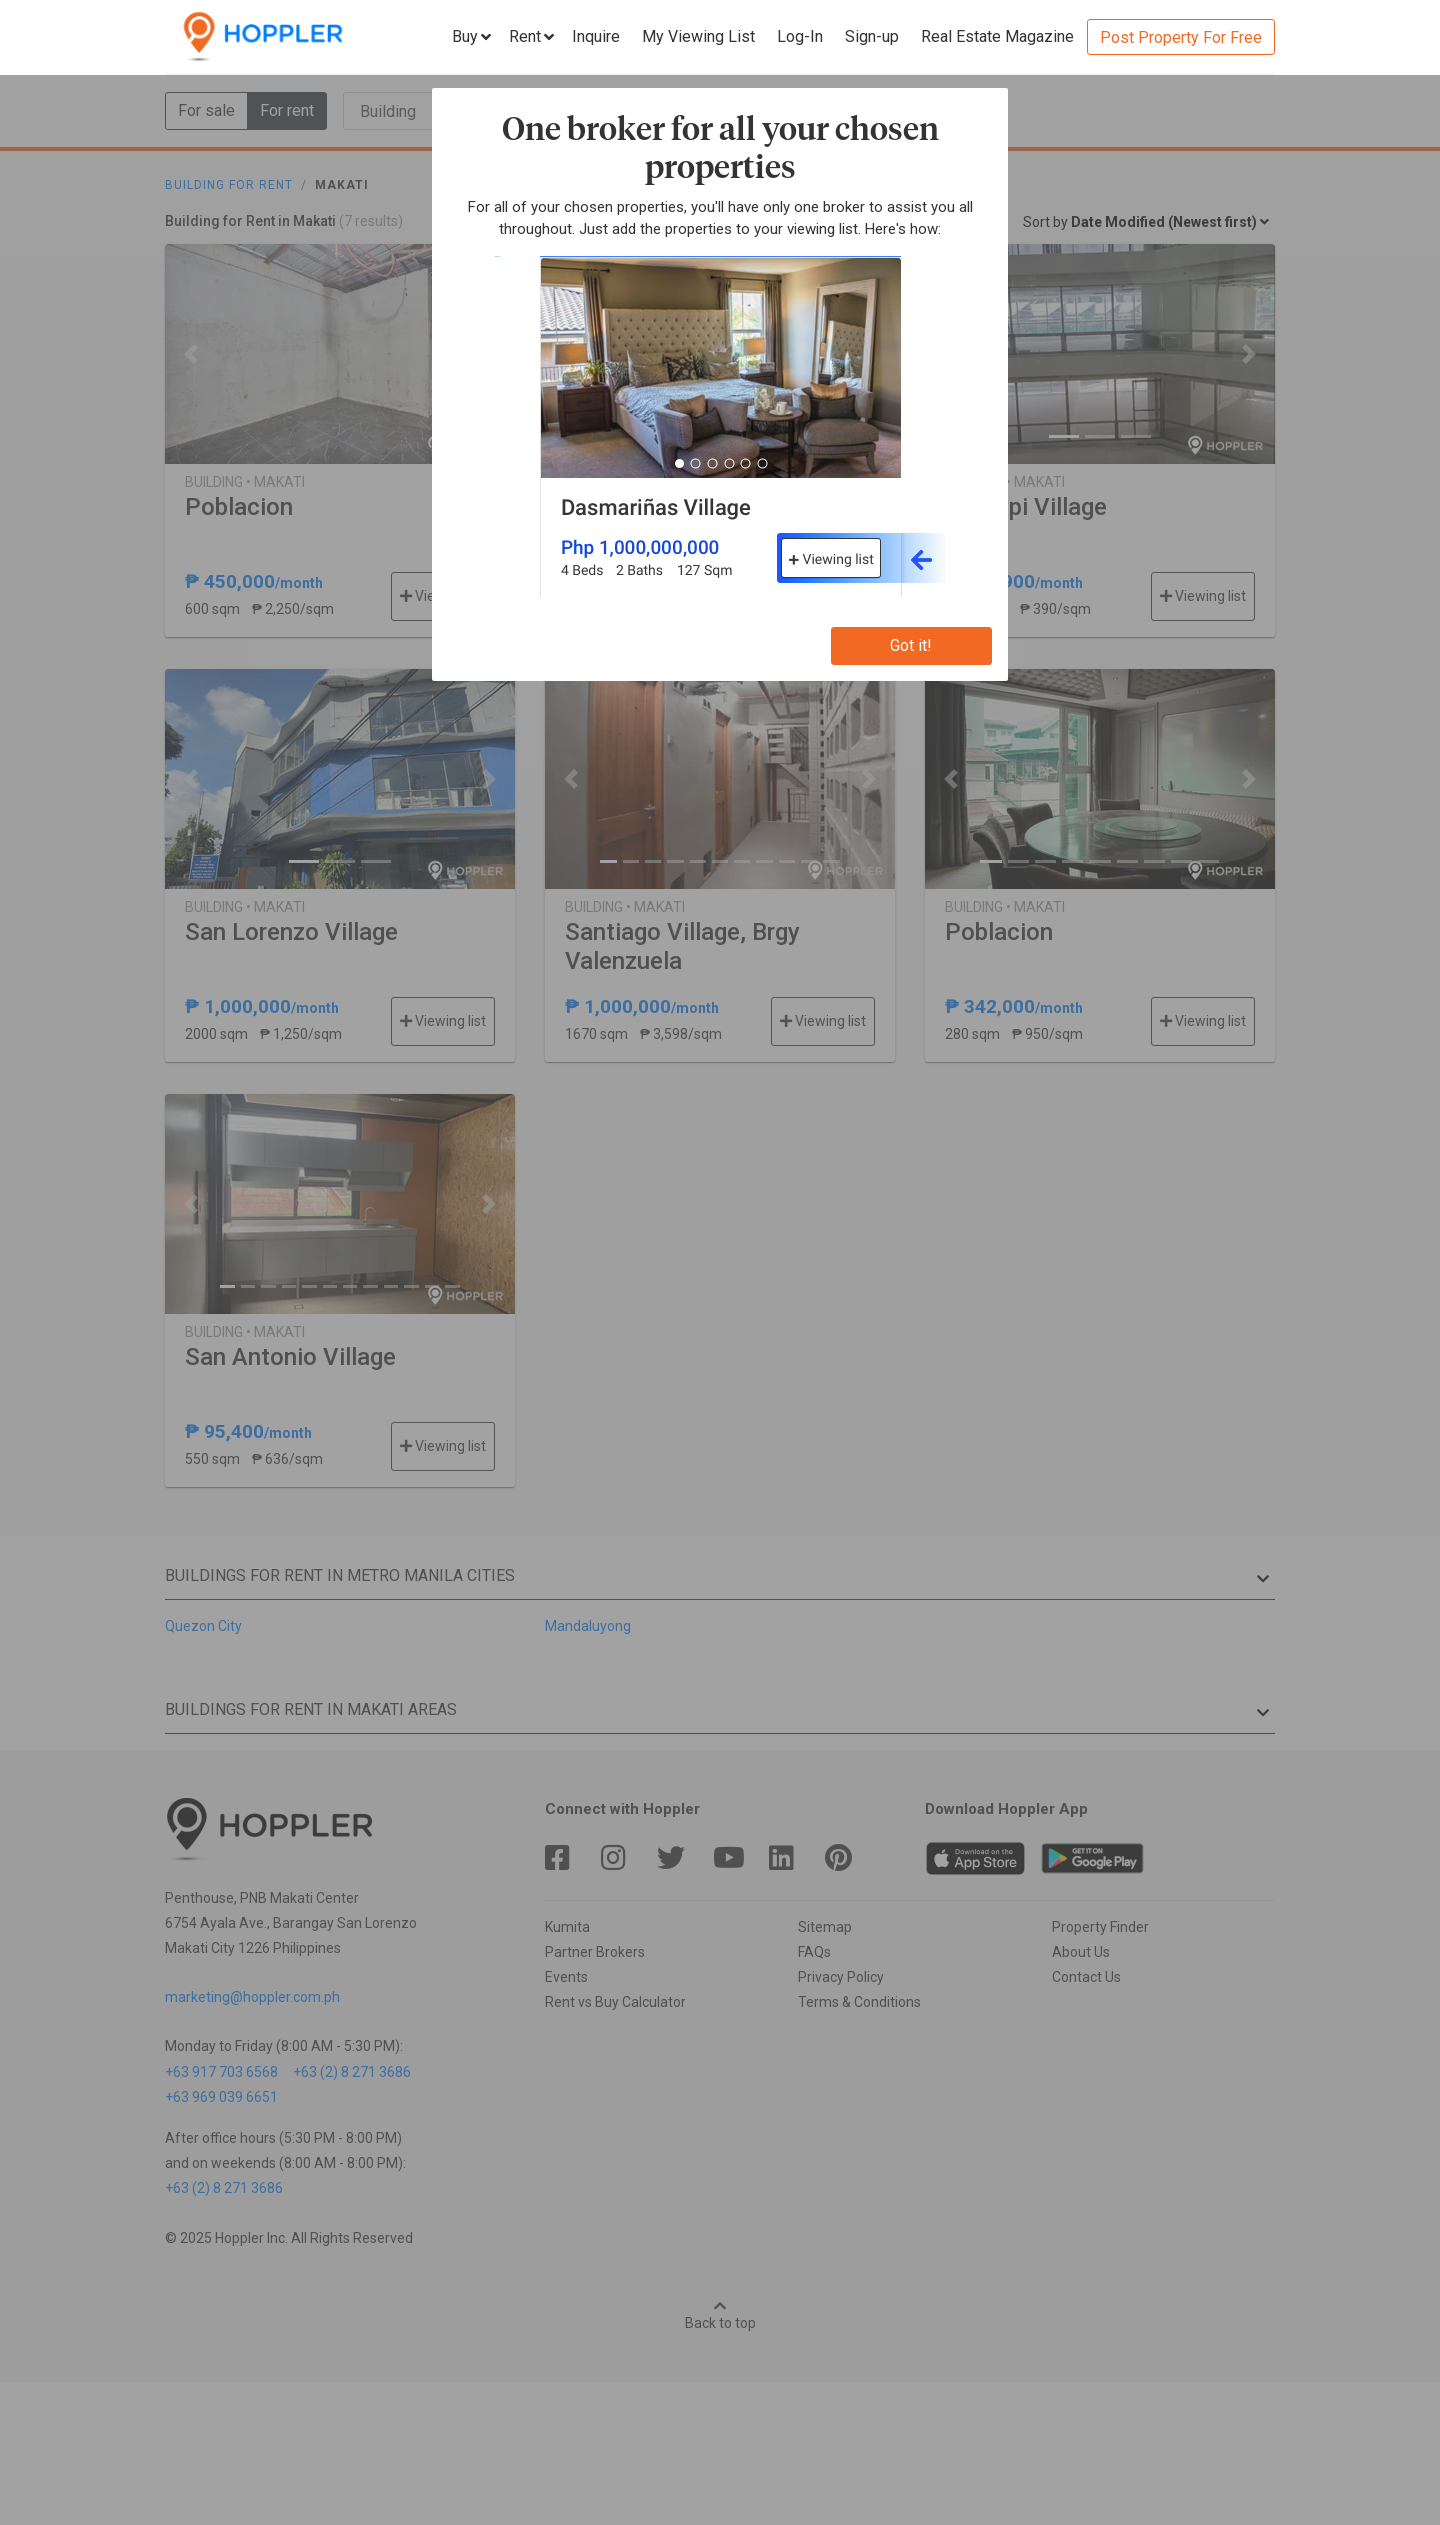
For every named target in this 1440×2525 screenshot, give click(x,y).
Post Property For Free (1181, 37)
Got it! (911, 645)
